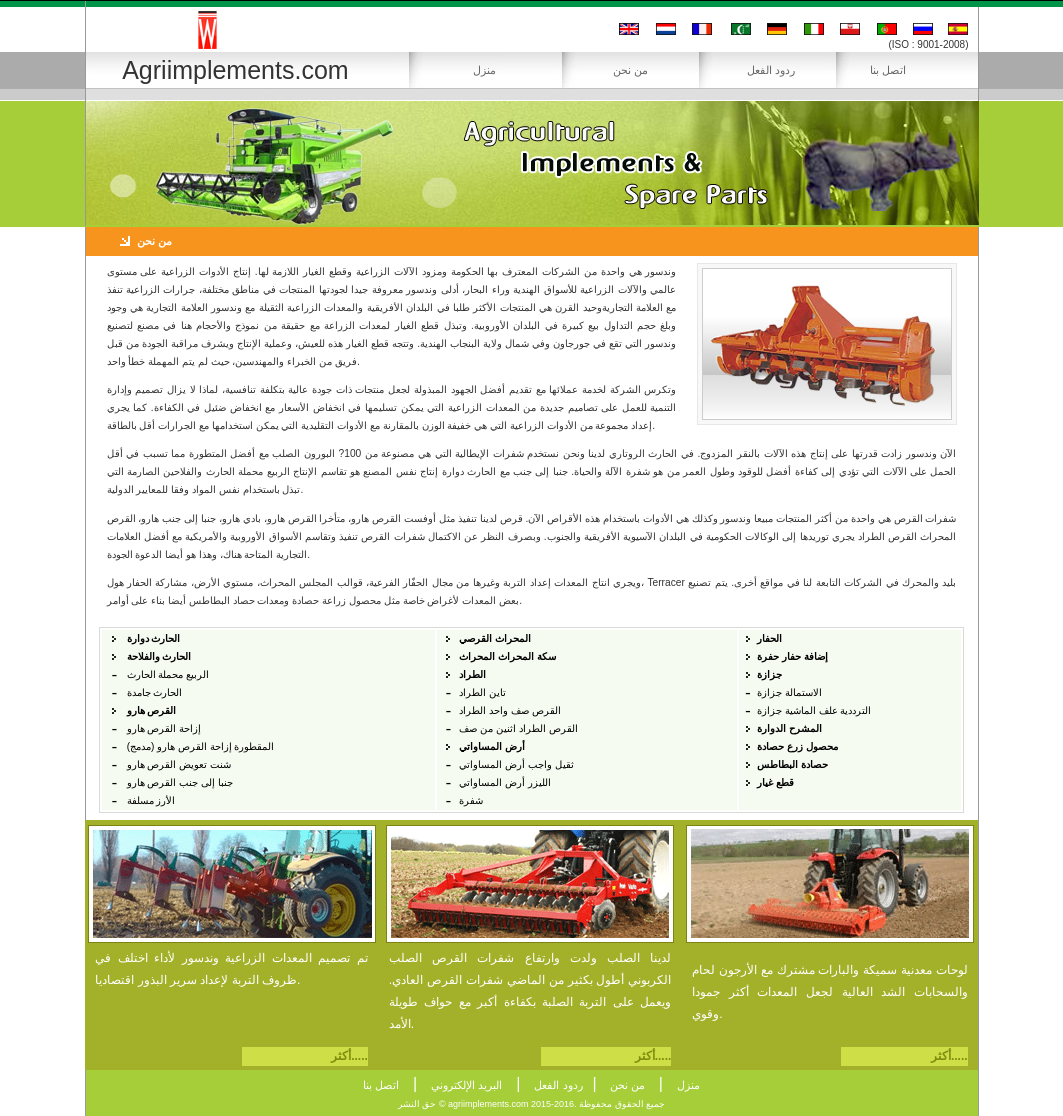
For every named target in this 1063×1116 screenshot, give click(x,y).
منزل (484, 70)
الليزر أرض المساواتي (505, 782)
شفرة (471, 800)
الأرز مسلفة (151, 800)
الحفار (769, 638)
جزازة (769, 674)
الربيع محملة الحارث (168, 674)
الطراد (472, 674)
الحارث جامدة (155, 692)
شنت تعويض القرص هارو (179, 764)
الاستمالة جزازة (789, 692)
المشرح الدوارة (789, 728)
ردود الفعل (771, 70)
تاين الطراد (482, 692)
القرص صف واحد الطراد (509, 710)
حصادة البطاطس (792, 764)
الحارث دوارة (154, 638)
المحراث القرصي (495, 638)
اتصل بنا (888, 70)
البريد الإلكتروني (466, 1085)
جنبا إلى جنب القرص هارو (180, 782)
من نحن (630, 70)
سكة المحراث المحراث (507, 656)
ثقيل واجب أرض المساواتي (516, 764)
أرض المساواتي (492, 746)
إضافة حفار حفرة (792, 656)
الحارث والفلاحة (159, 656)
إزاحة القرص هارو (164, 728)
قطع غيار (775, 782)
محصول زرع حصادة (797, 746)
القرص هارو (152, 710)
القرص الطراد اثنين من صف (518, 728)
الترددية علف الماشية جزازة (814, 710)
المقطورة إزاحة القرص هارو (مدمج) (201, 746)
